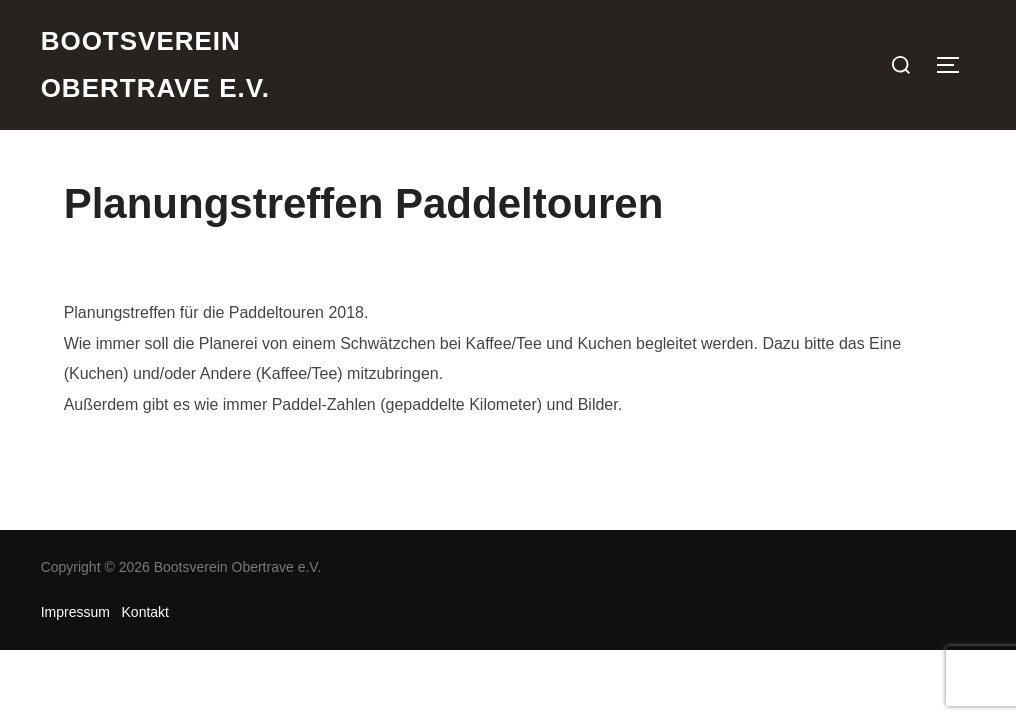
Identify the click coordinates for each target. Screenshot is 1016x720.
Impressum (75, 612)
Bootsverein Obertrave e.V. (155, 64)
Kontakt (145, 612)
